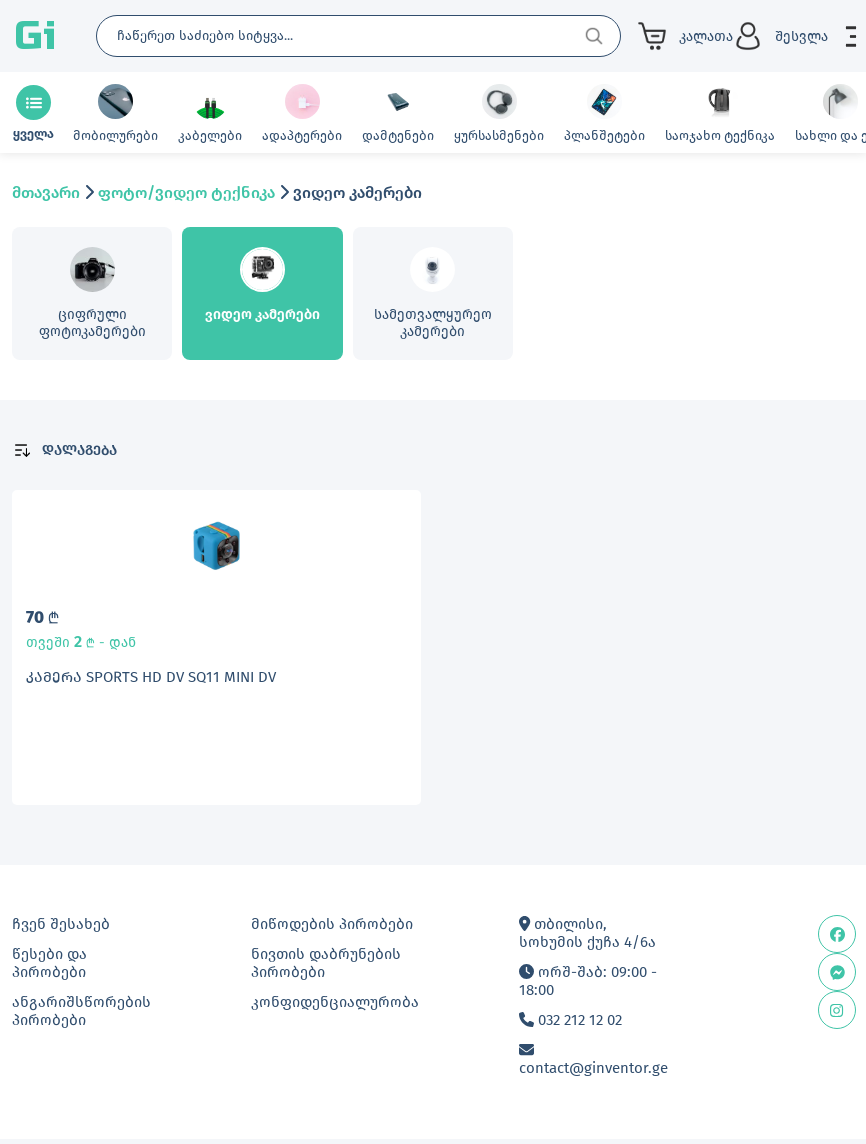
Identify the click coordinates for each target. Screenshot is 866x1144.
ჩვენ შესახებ (61, 929)
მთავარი (46, 192)
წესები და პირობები (49, 968)
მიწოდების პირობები (332, 929)
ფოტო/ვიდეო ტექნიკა (186, 192)
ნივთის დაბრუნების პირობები (326, 968)
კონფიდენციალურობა (335, 1007)
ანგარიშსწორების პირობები (81, 1016)
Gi (35, 36)
